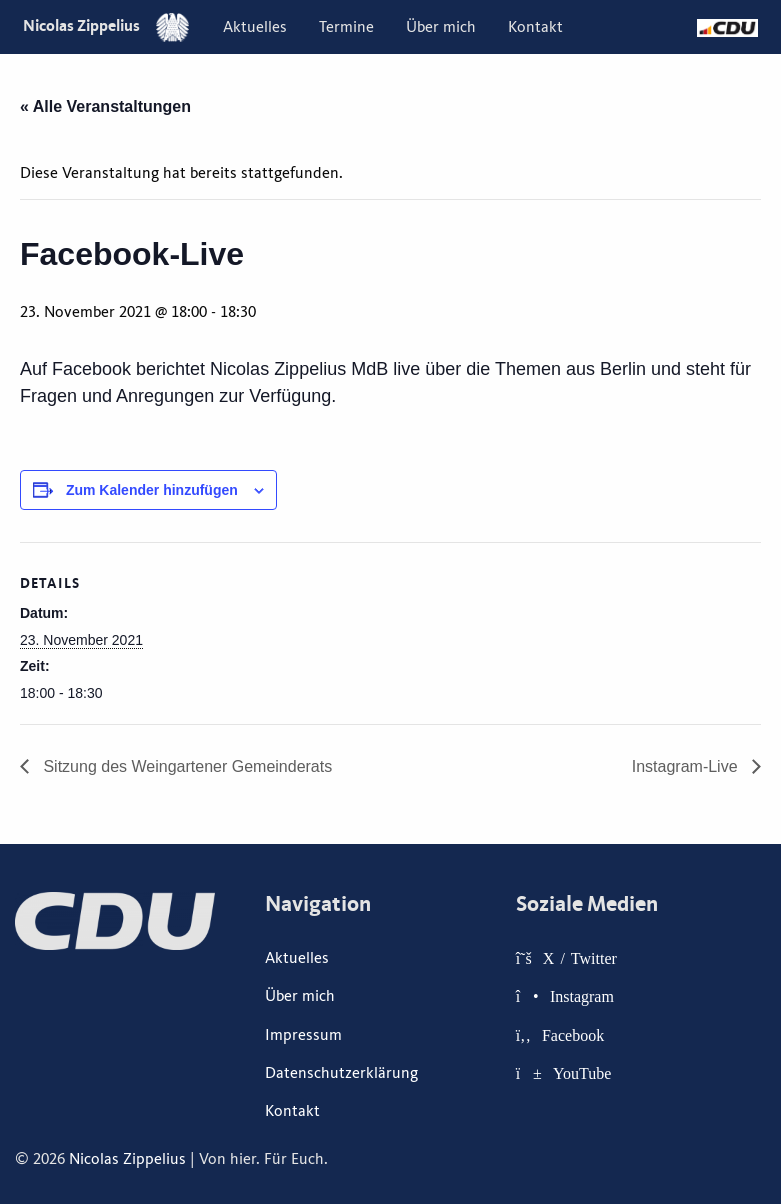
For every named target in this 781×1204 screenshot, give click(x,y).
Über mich (441, 27)
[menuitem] (255, 27)
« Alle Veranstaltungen (105, 106)
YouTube (582, 1073)
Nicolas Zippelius (106, 25)
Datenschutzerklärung (341, 1073)
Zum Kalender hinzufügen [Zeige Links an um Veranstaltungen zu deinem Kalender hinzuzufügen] (152, 490)
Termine (346, 27)
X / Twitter (580, 958)
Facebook (573, 1035)
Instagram (582, 996)
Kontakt (535, 27)
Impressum (303, 1035)
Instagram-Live (687, 766)
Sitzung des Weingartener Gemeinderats (185, 766)
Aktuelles (255, 27)
